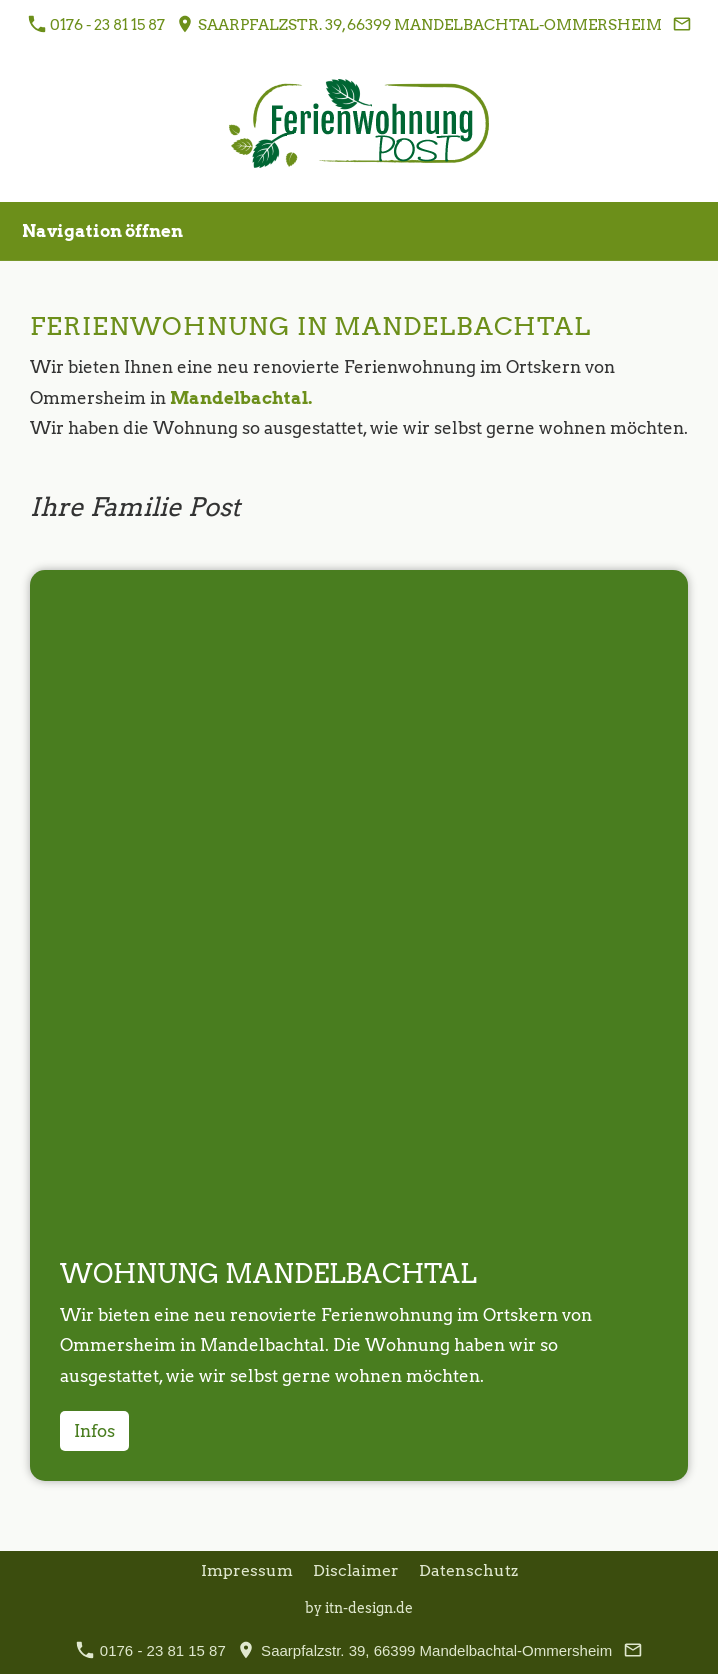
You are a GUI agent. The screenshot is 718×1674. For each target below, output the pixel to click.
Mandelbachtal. (241, 398)
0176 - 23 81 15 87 (97, 24)
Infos (94, 1431)
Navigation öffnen (102, 231)
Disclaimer (356, 1570)
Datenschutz (468, 1570)
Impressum (247, 1570)
